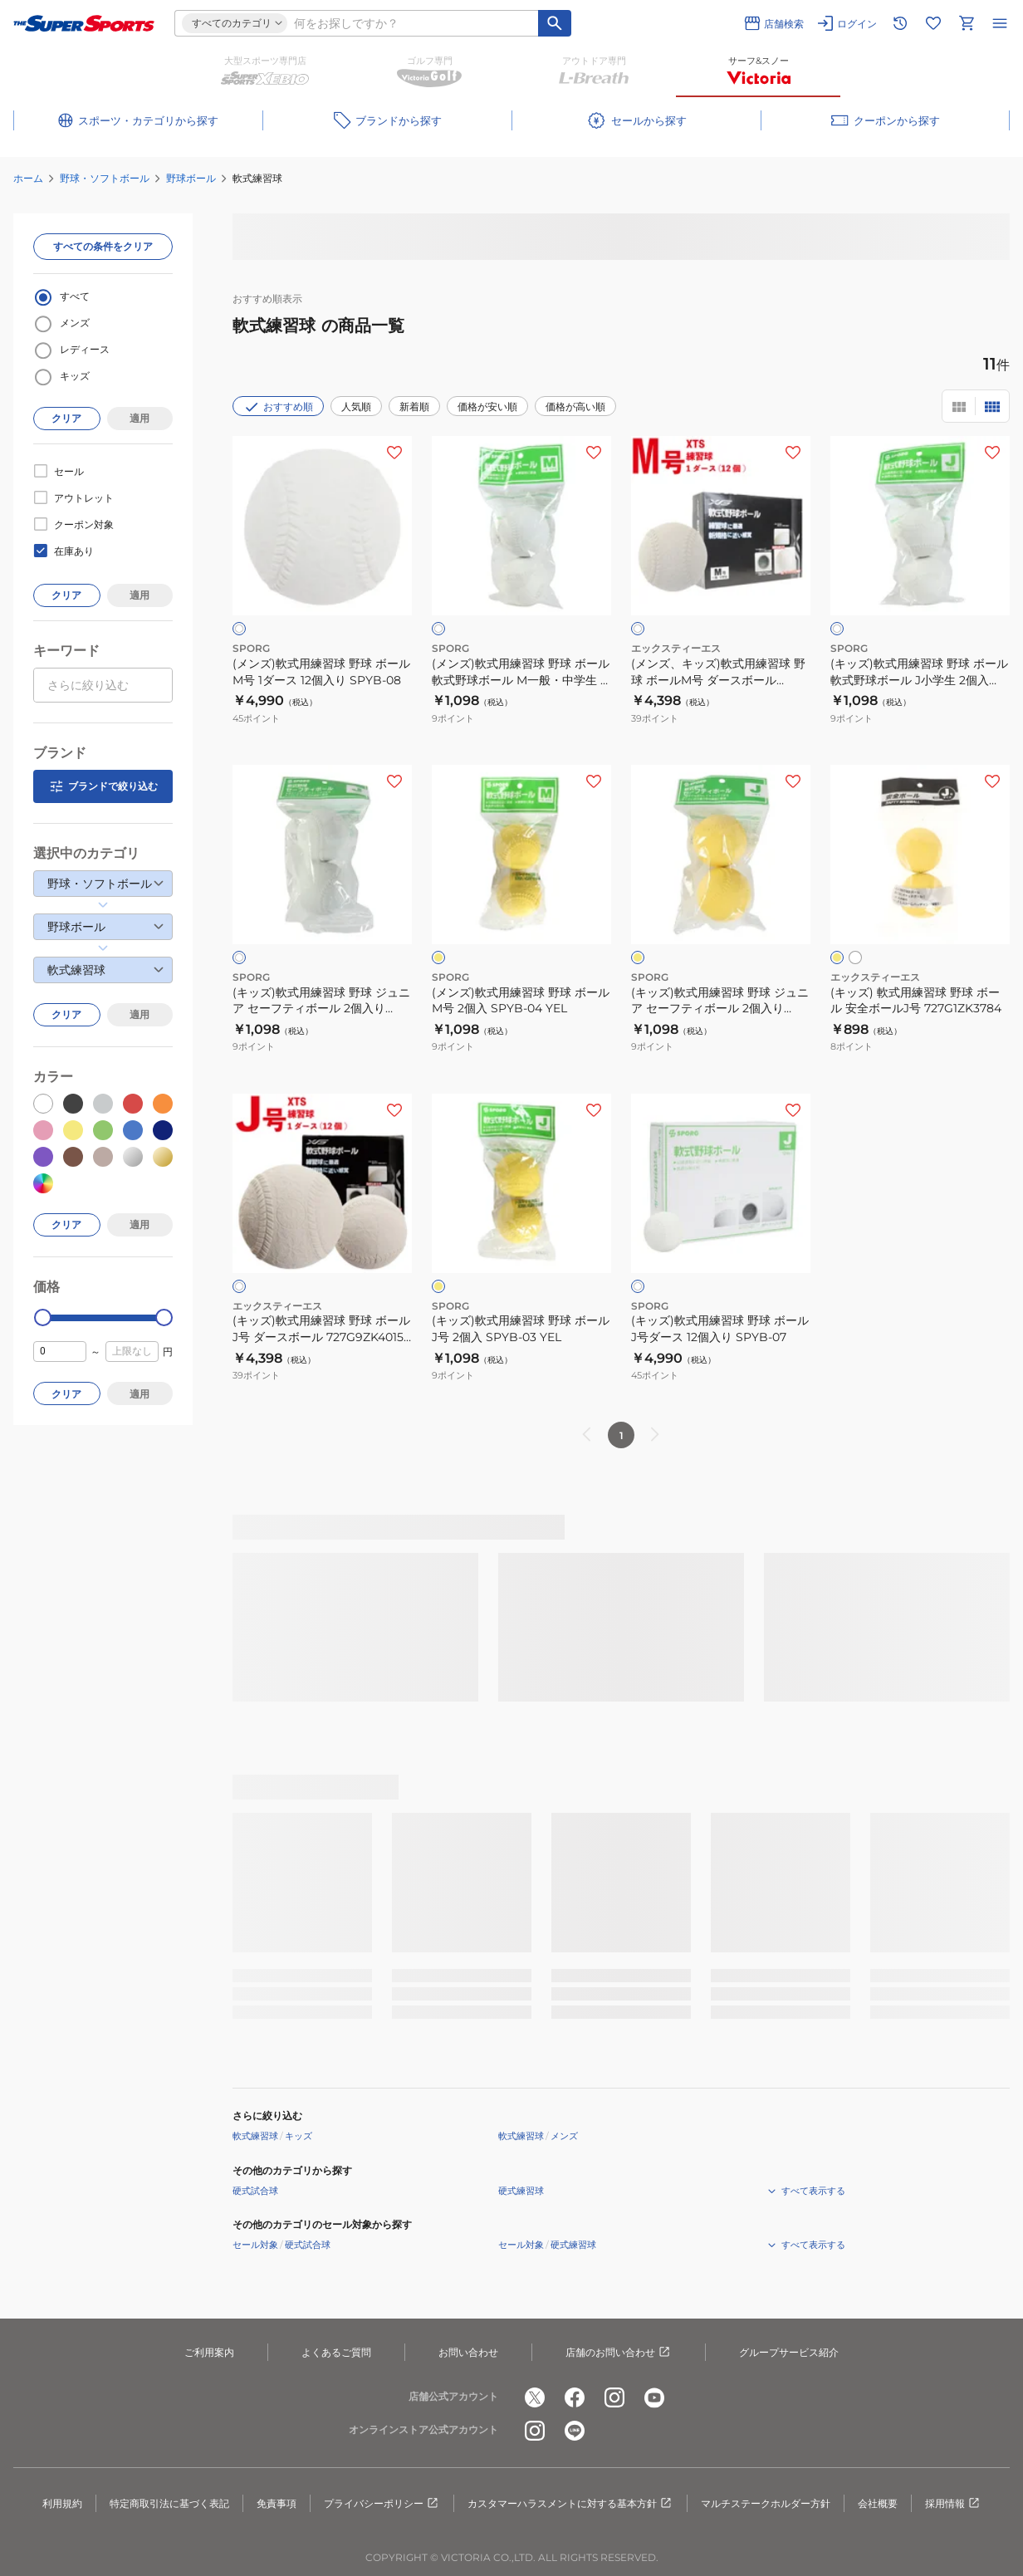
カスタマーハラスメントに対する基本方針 (570, 2503)
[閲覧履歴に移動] (900, 23)
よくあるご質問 (336, 2352)
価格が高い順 (575, 406)
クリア (66, 418)
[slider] (42, 1317)
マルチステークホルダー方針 (765, 2503)
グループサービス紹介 (789, 2352)
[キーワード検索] (554, 23)
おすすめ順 (278, 407)
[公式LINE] (575, 2431)
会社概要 (878, 2503)
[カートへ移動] (966, 23)
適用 (139, 418)
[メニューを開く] (999, 23)
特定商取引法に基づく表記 (169, 2503)
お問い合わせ (468, 2352)
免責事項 (276, 2503)
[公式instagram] (614, 2397)
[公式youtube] (654, 2397)
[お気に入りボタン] (394, 453)
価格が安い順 (487, 406)
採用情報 (953, 2503)
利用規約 (62, 2503)
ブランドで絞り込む (103, 786)
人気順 (356, 406)
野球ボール (191, 178)
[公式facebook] (575, 2397)
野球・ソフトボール (104, 178)
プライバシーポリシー (382, 2503)
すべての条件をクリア (103, 246)
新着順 (414, 406)
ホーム (28, 178)
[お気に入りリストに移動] (933, 23)
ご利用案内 (209, 2352)
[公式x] (535, 2397)
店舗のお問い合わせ (618, 2352)
